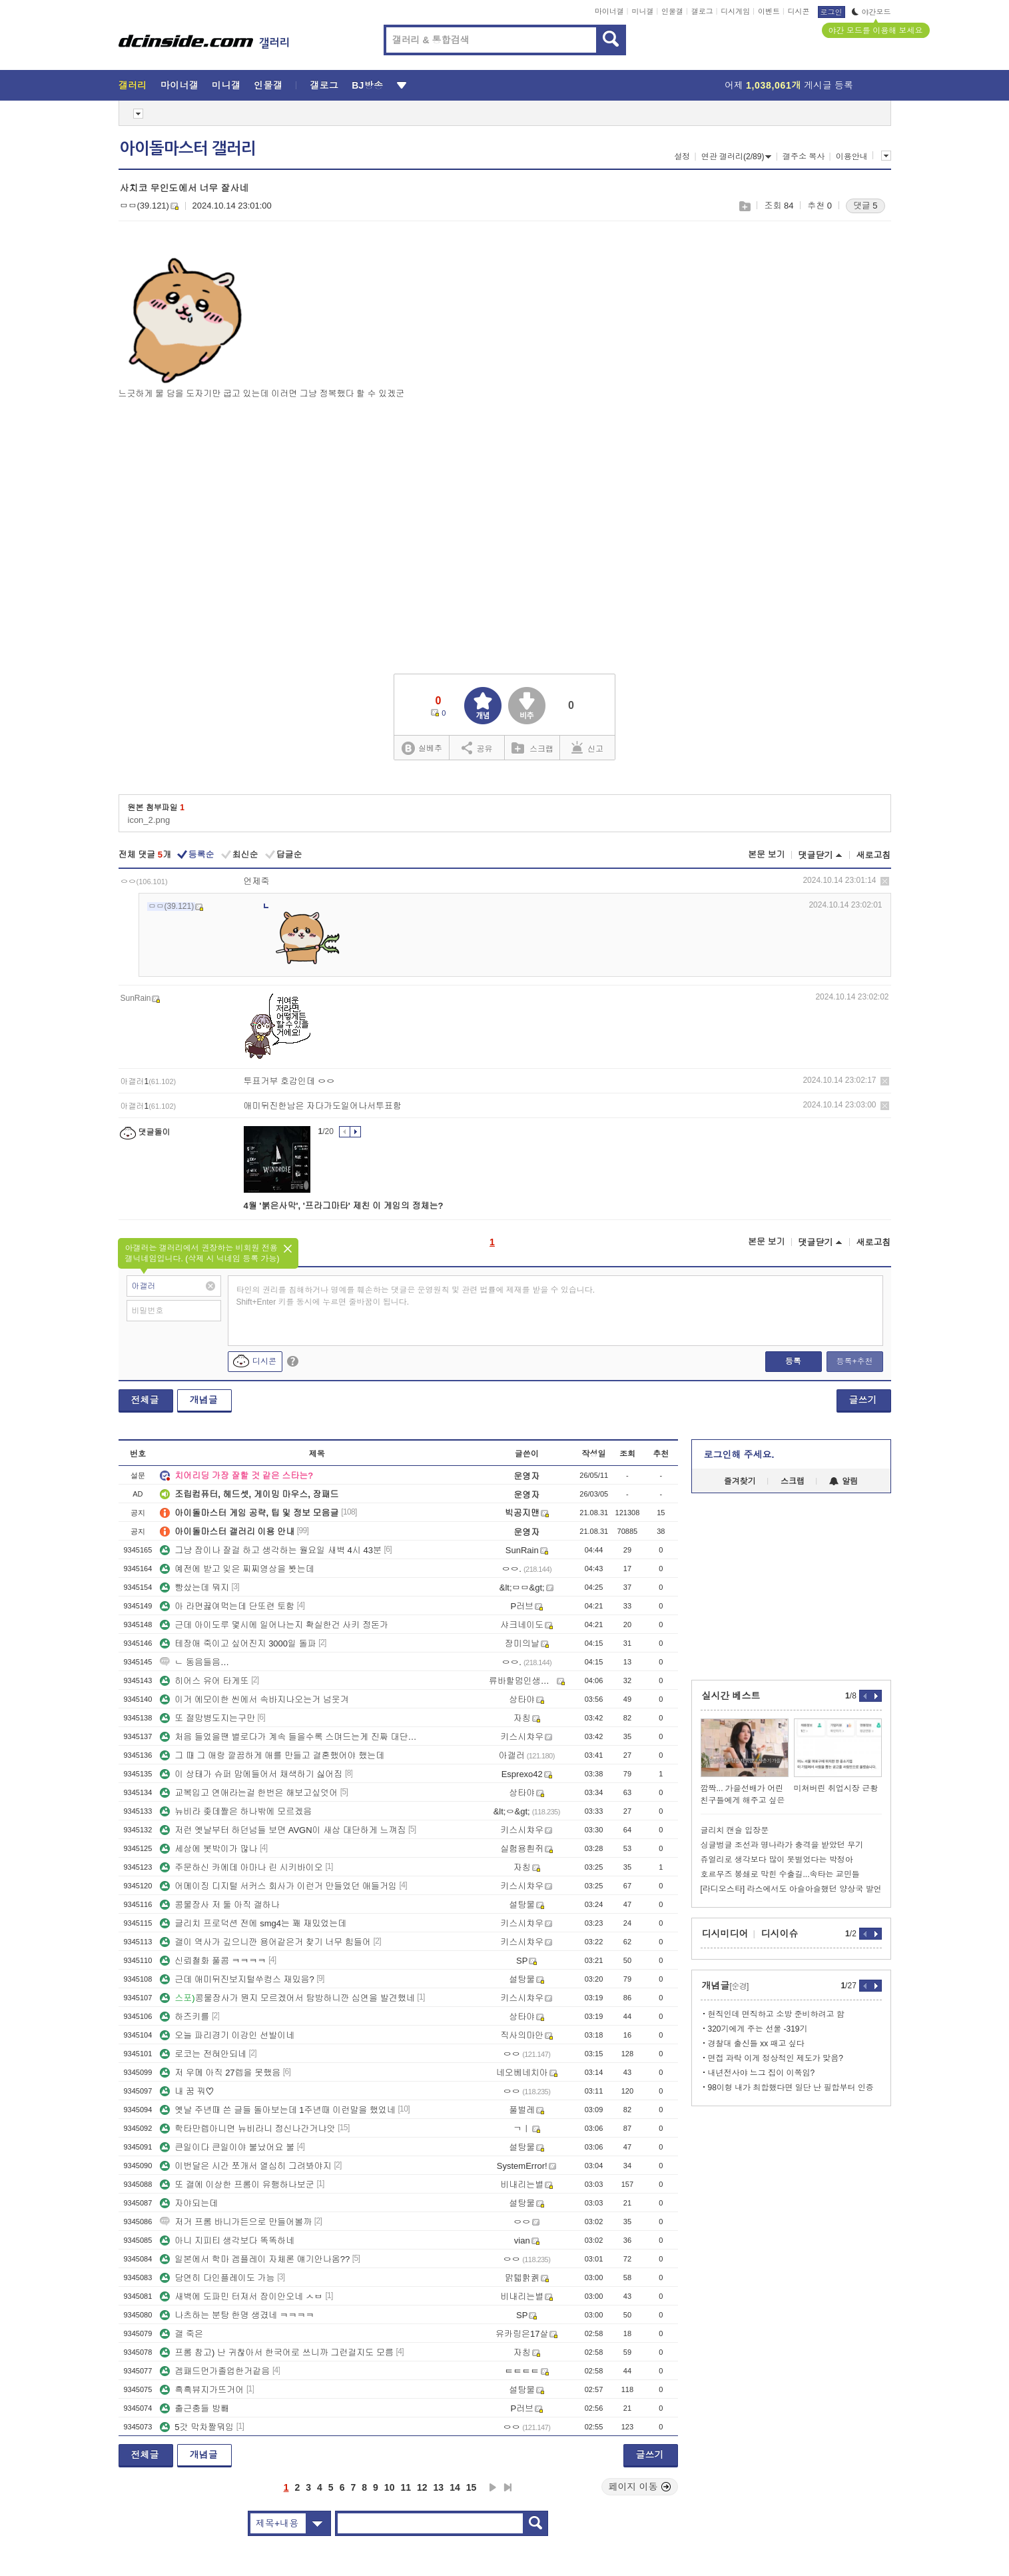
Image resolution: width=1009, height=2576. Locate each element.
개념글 (204, 1400)
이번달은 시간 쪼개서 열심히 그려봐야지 (245, 2166)
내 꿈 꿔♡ (187, 2091)
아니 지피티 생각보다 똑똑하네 (227, 2241)
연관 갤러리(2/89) (736, 156)
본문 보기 (766, 855)
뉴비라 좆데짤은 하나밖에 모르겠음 (236, 1811)
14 (455, 2487)
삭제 (884, 881)
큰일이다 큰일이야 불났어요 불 (227, 2147)
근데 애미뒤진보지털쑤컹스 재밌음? (237, 1979)
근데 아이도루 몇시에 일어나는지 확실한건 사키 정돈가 (274, 1625)
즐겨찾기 (740, 1481)
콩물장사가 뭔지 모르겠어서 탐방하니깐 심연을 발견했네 (287, 1998)
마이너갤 (609, 11)
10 (389, 2487)
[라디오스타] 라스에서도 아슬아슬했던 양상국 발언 (791, 1889)
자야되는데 (189, 2203)
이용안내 (852, 156)
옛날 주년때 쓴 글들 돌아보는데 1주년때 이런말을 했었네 (278, 2110)
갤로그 (702, 11)
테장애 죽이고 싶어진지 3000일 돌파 (238, 1643)
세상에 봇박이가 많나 (208, 1849)
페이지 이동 (640, 2486)
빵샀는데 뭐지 (194, 1588)
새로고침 (873, 855)
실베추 (421, 748)
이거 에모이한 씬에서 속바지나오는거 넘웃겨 (254, 1699)
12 (422, 2487)
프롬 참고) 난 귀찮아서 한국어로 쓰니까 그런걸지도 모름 (277, 2352)
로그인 (831, 12)
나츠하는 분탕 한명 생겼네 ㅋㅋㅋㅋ (237, 2315)
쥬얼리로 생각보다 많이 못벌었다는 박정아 (777, 1859)
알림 (843, 1481)
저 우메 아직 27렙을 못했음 (220, 2073)
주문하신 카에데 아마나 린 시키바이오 (241, 1867)
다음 (493, 2487)
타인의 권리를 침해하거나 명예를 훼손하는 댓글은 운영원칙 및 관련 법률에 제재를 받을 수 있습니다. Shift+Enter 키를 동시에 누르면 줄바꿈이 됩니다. (415, 1296)
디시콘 (799, 11)
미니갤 (642, 11)
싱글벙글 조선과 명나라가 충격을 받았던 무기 (782, 1845)
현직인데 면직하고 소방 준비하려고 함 (776, 2014)
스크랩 (744, 206)
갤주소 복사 (804, 156)
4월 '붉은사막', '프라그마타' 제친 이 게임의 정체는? (344, 1206)
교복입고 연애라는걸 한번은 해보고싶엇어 (249, 1793)
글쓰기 (863, 1400)
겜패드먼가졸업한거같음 (215, 2371)
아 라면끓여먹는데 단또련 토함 (227, 1606)
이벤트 (769, 11)
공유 (477, 747)
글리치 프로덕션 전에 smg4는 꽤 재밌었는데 (253, 1923)
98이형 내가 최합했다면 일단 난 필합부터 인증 (791, 2087)
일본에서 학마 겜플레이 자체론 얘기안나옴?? (255, 2259)
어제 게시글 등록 (789, 85)
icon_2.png (149, 820)
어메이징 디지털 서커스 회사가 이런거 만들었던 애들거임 (278, 1886)
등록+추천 (854, 1361)
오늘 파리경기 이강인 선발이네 (227, 2035)
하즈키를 (184, 2017)
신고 (587, 747)
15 (471, 2487)
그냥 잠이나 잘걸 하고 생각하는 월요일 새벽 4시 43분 (271, 1550)
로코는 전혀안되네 (203, 2054)
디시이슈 (780, 1933)
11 (405, 2487)
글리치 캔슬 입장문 (735, 1830)
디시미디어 (725, 1933)
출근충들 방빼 (194, 2408)
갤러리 (133, 85)
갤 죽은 (181, 2334)
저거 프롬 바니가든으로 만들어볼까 (236, 2222)
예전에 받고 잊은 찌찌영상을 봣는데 (237, 1569)
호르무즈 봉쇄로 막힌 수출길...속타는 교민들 (780, 1874)
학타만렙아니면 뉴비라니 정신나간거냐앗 (247, 2129)
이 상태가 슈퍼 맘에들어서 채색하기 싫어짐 (251, 1774)
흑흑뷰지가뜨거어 (202, 2390)
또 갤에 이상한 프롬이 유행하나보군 (237, 2185)
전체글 (145, 1400)
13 (439, 2487)
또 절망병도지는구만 (207, 1718)
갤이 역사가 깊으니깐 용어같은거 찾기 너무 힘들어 (265, 1942)
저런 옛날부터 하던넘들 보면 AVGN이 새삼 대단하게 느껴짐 (283, 1830)
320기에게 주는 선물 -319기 (758, 2029)
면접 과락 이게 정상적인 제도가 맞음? (775, 2058)
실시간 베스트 (731, 1695)
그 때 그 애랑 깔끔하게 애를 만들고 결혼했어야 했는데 (272, 1755)
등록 (793, 1361)
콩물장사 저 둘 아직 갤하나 (219, 1905)
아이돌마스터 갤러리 (188, 149)
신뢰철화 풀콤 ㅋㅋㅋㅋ (213, 1961)
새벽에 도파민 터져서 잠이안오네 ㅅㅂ (241, 2296)
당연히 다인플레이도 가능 (217, 2278)
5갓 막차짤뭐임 (197, 2427)
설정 (682, 156)
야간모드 (871, 12)
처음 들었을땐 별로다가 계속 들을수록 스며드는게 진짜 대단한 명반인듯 (288, 1737)
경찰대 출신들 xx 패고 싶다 (756, 2043)
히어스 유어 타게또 (204, 1681)
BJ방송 (367, 85)
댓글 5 (865, 206)
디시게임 (735, 11)
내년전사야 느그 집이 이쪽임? (761, 2073)
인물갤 (672, 11)
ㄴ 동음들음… (194, 1662)
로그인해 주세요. (739, 1454)
